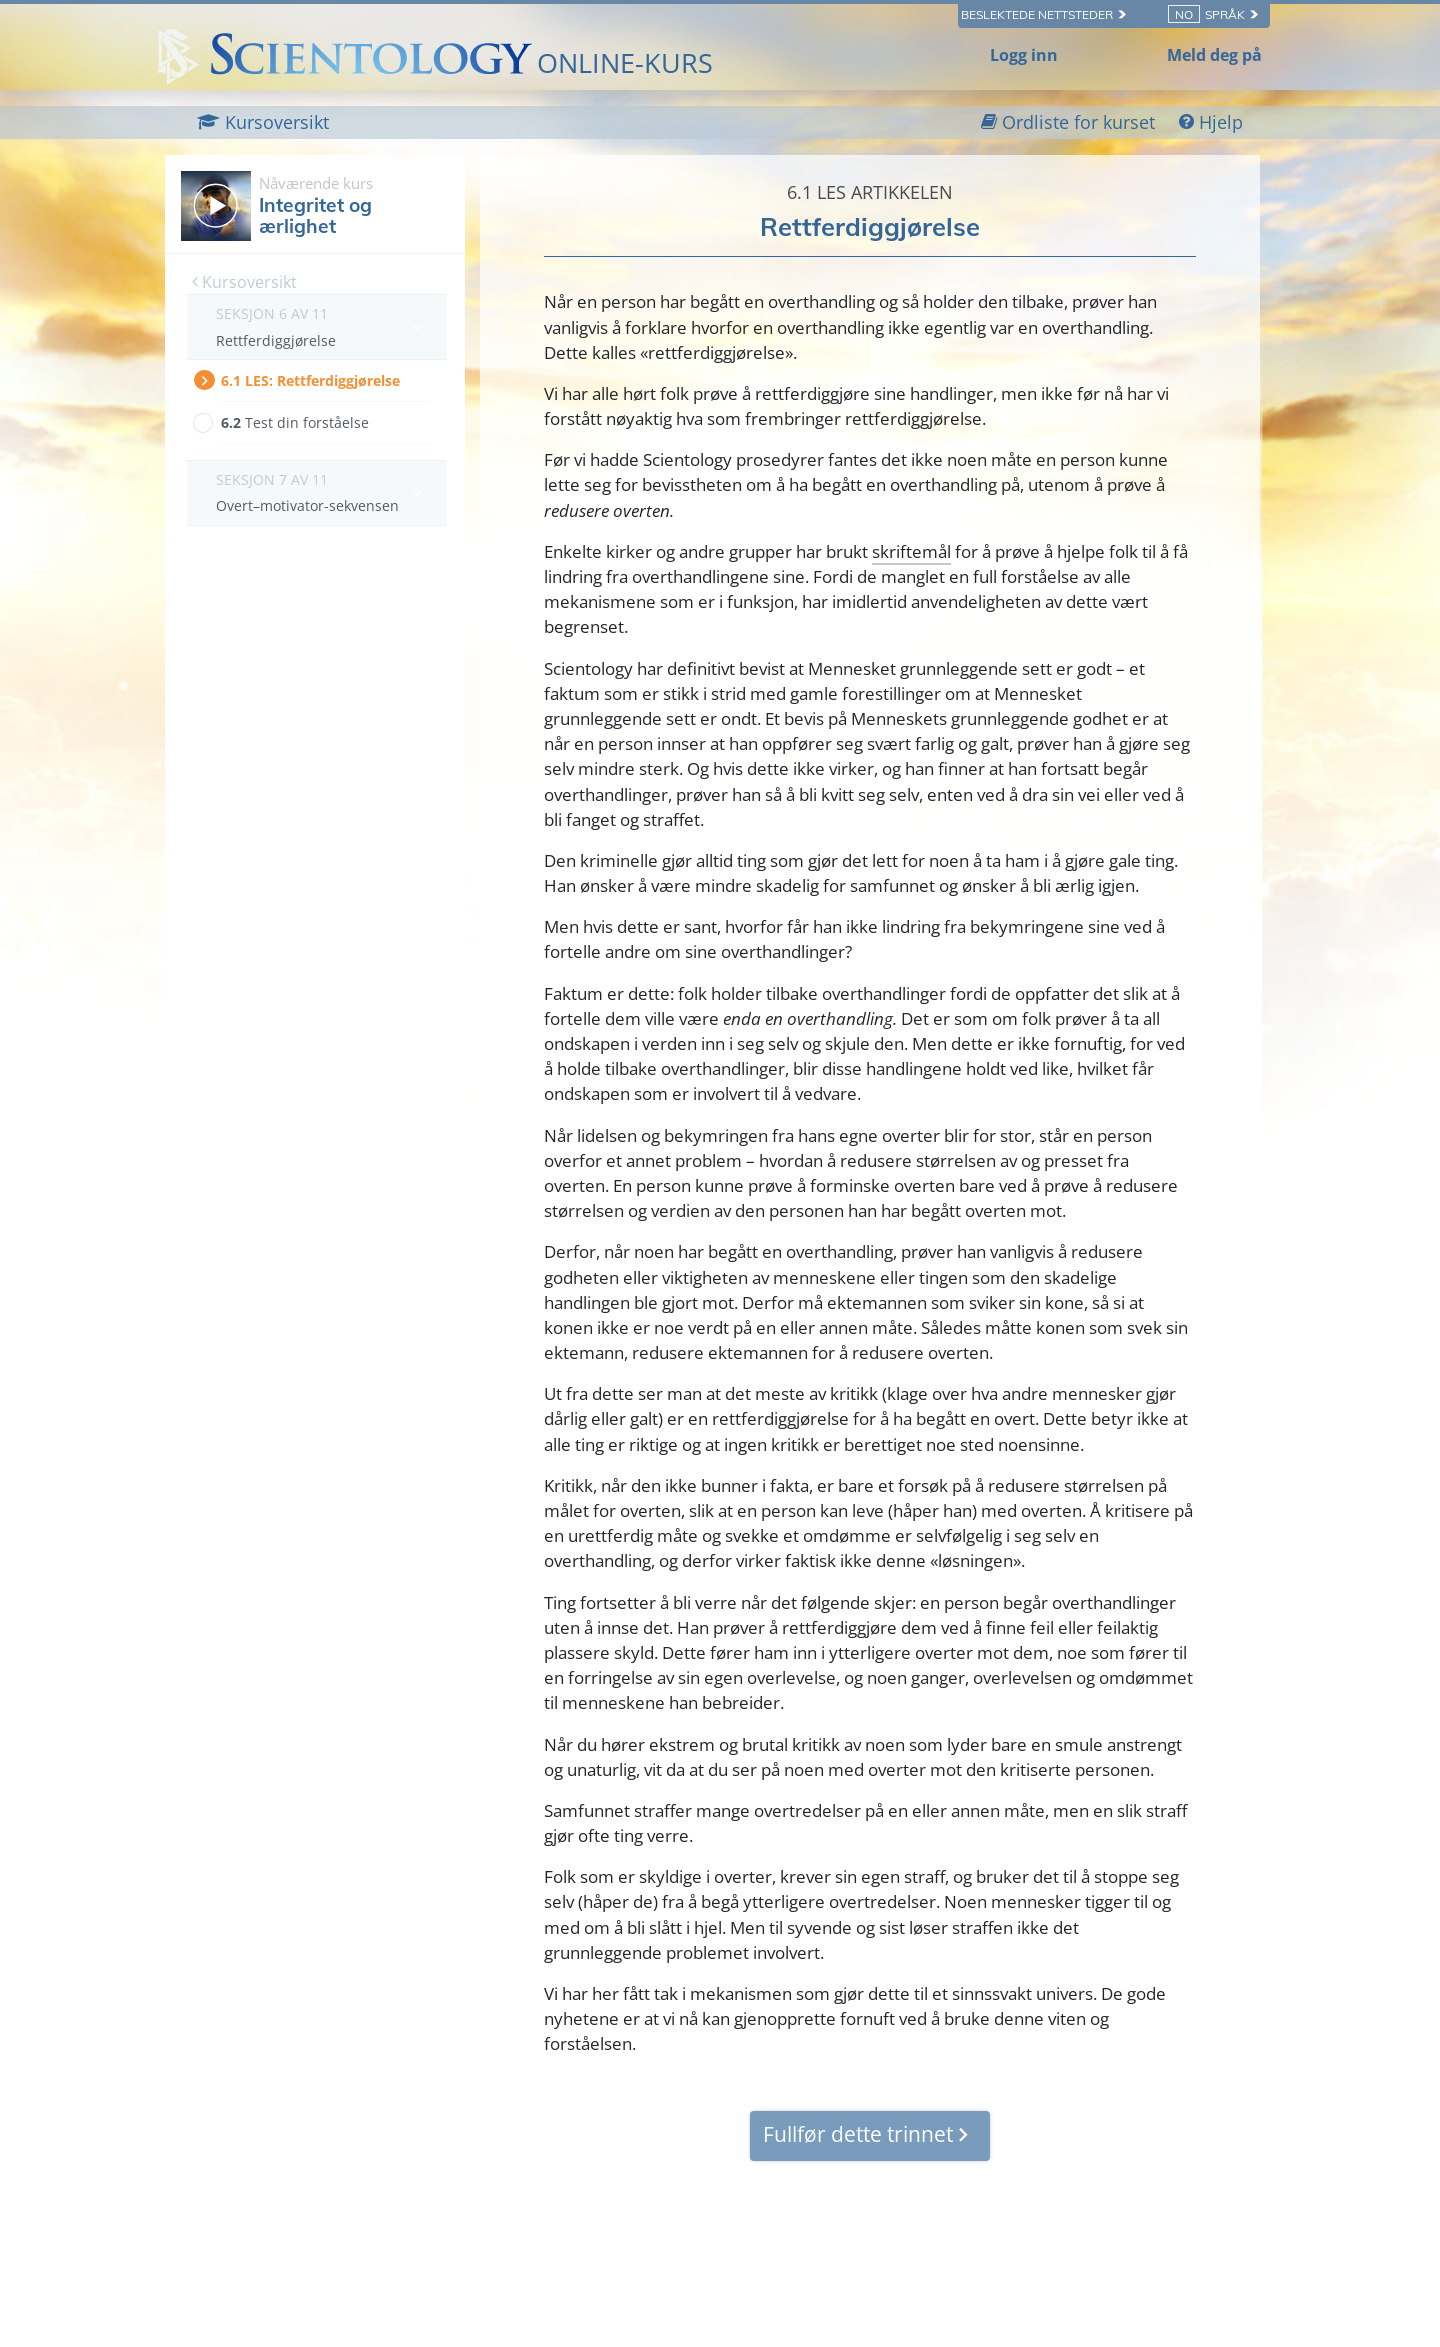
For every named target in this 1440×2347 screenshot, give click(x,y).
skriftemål (911, 551)
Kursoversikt (244, 282)
